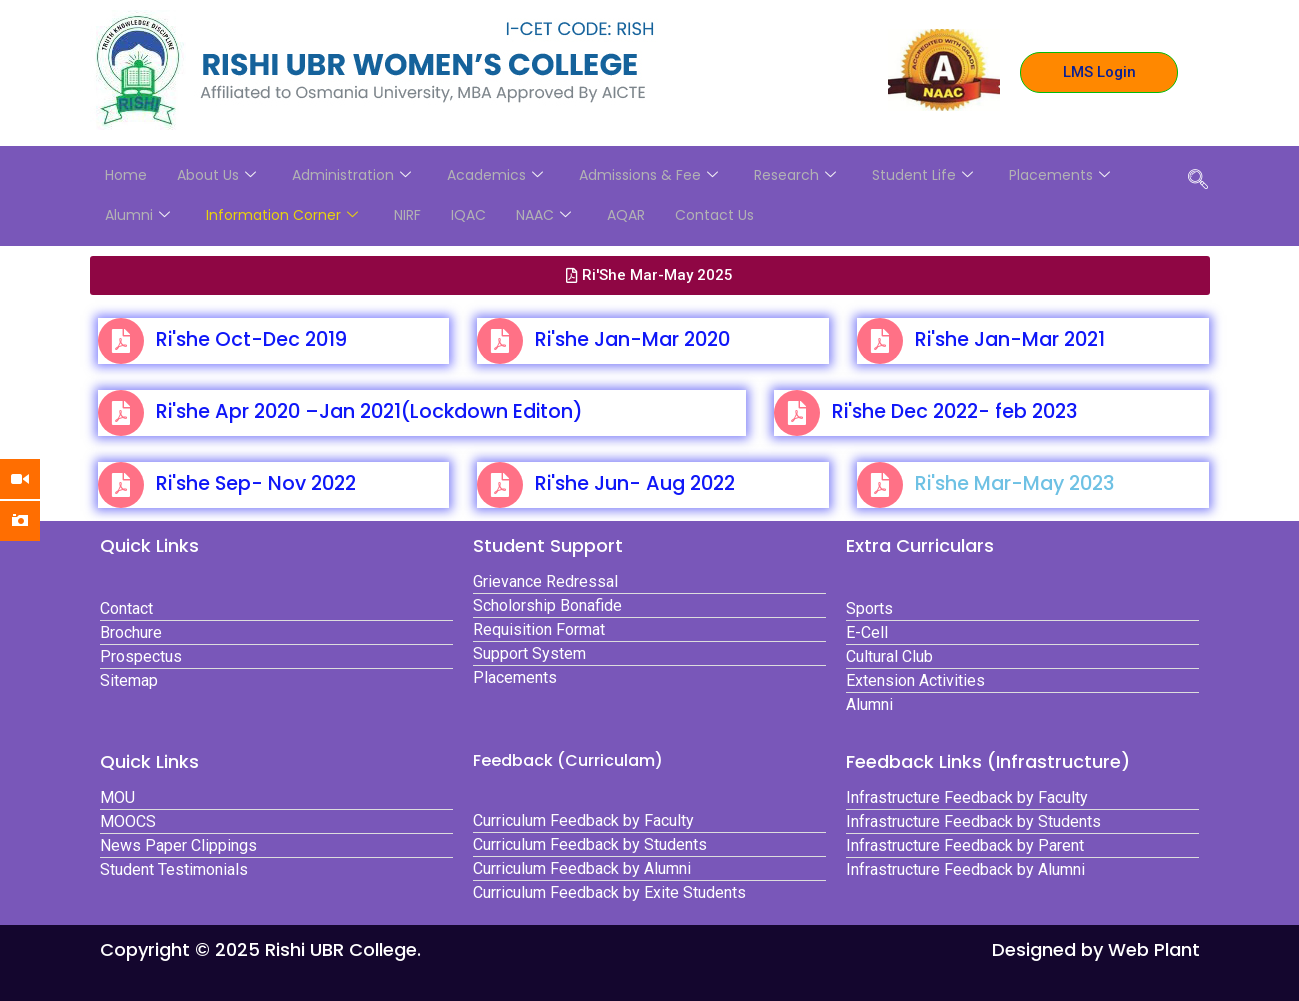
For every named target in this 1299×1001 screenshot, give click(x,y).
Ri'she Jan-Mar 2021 (1010, 339)
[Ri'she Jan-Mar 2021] (880, 341)
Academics (495, 175)
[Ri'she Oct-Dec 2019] (121, 341)
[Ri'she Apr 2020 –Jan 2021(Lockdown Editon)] (121, 413)
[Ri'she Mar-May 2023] (880, 485)
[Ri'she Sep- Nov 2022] (121, 485)
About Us (216, 175)
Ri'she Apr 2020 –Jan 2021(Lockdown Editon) (369, 411)
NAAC (543, 215)
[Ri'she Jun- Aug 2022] (500, 485)
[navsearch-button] (1198, 181)
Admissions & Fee (648, 175)
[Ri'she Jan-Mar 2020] (500, 341)
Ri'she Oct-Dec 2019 (251, 339)
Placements (1059, 175)
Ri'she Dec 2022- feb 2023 (954, 411)
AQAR (626, 215)
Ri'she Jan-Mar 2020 (632, 339)
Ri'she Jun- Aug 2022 (635, 483)
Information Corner (282, 215)
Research (795, 175)
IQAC (468, 215)
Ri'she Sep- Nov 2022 (256, 483)
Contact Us (714, 215)
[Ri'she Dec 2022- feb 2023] (797, 413)
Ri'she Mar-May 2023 (1014, 483)
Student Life (922, 175)
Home (126, 175)
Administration (351, 175)
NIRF (407, 215)
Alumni (137, 215)
